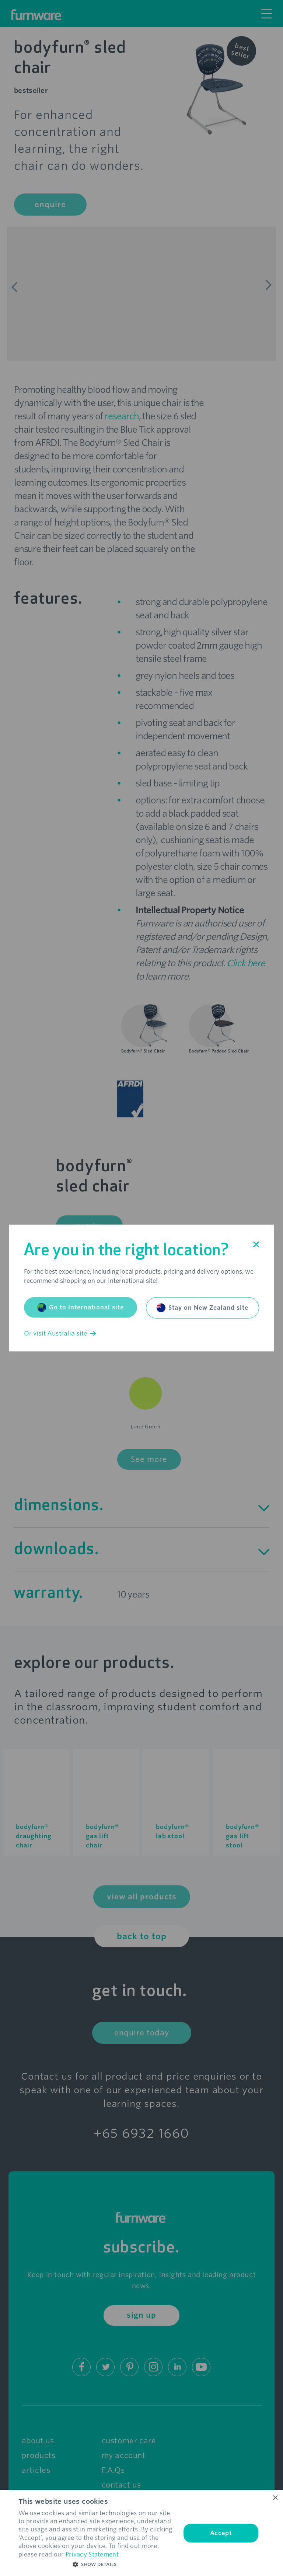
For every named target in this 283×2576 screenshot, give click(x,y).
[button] (97, 2564)
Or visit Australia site (60, 1333)
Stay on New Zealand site (202, 1307)
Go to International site (80, 1307)
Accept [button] (221, 2533)
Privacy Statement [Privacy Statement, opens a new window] (92, 2554)
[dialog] (141, 2533)
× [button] (274, 2498)
